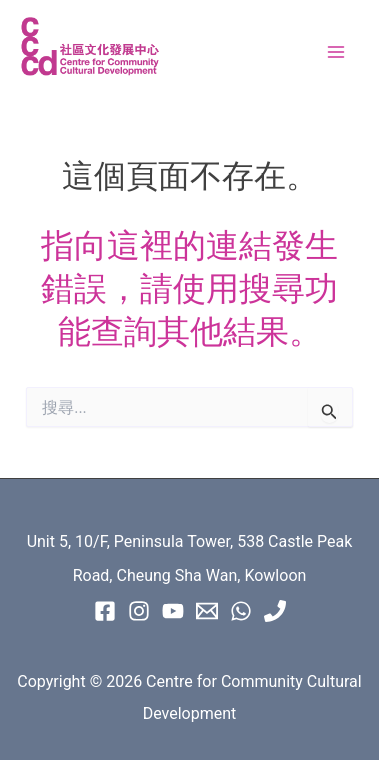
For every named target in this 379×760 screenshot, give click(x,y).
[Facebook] (105, 611)
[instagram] (139, 611)
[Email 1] (207, 611)
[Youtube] (173, 611)
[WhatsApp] (241, 611)
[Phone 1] (275, 611)
